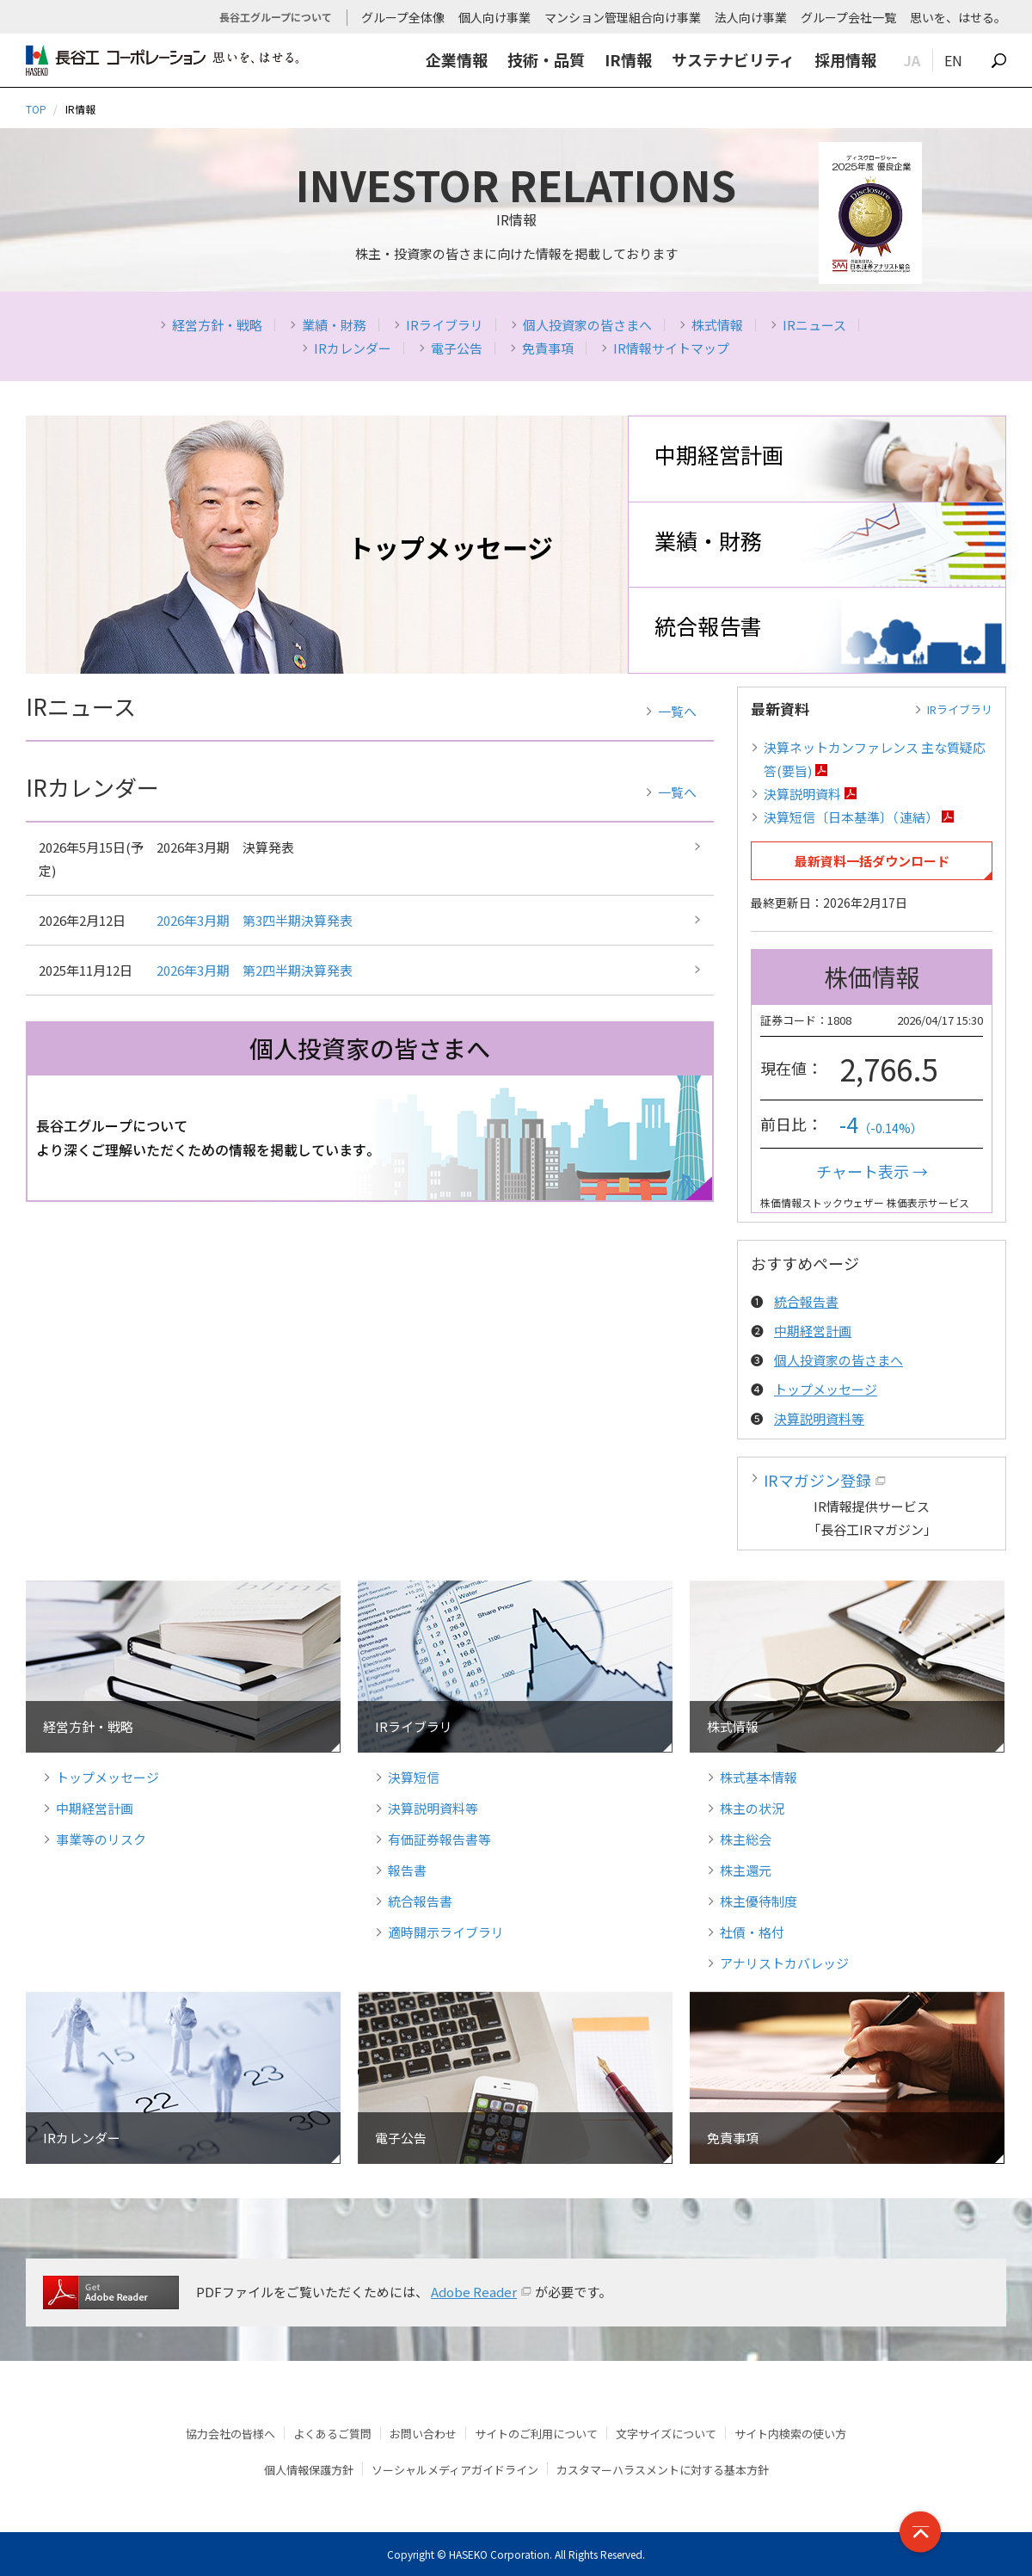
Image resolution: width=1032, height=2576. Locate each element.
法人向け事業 (751, 17)
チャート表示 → (872, 1171)
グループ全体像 (403, 17)
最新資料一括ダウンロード (872, 861)
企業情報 (457, 59)
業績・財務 (334, 325)
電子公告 (456, 348)
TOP (36, 109)
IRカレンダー (352, 348)
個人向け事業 (494, 17)
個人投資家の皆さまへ (587, 325)
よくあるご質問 (332, 2433)
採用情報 (845, 59)
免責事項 (548, 348)
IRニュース (814, 325)
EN (953, 60)
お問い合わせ (423, 2433)
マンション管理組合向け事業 (622, 17)
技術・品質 (546, 59)
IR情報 (628, 59)
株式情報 (717, 325)
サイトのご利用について (536, 2433)
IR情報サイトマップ (671, 348)
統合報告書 (708, 625)
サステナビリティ (733, 59)
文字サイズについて (666, 2433)
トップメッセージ (825, 1389)
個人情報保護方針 (308, 2470)
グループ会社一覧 (848, 17)
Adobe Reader (474, 2292)
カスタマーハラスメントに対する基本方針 (662, 2470)
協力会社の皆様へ (230, 2433)
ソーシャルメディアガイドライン (455, 2470)
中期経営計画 (718, 454)
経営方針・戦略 (217, 325)
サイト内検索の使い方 (790, 2433)
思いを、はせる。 (958, 17)
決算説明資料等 (819, 1418)
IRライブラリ (444, 325)
